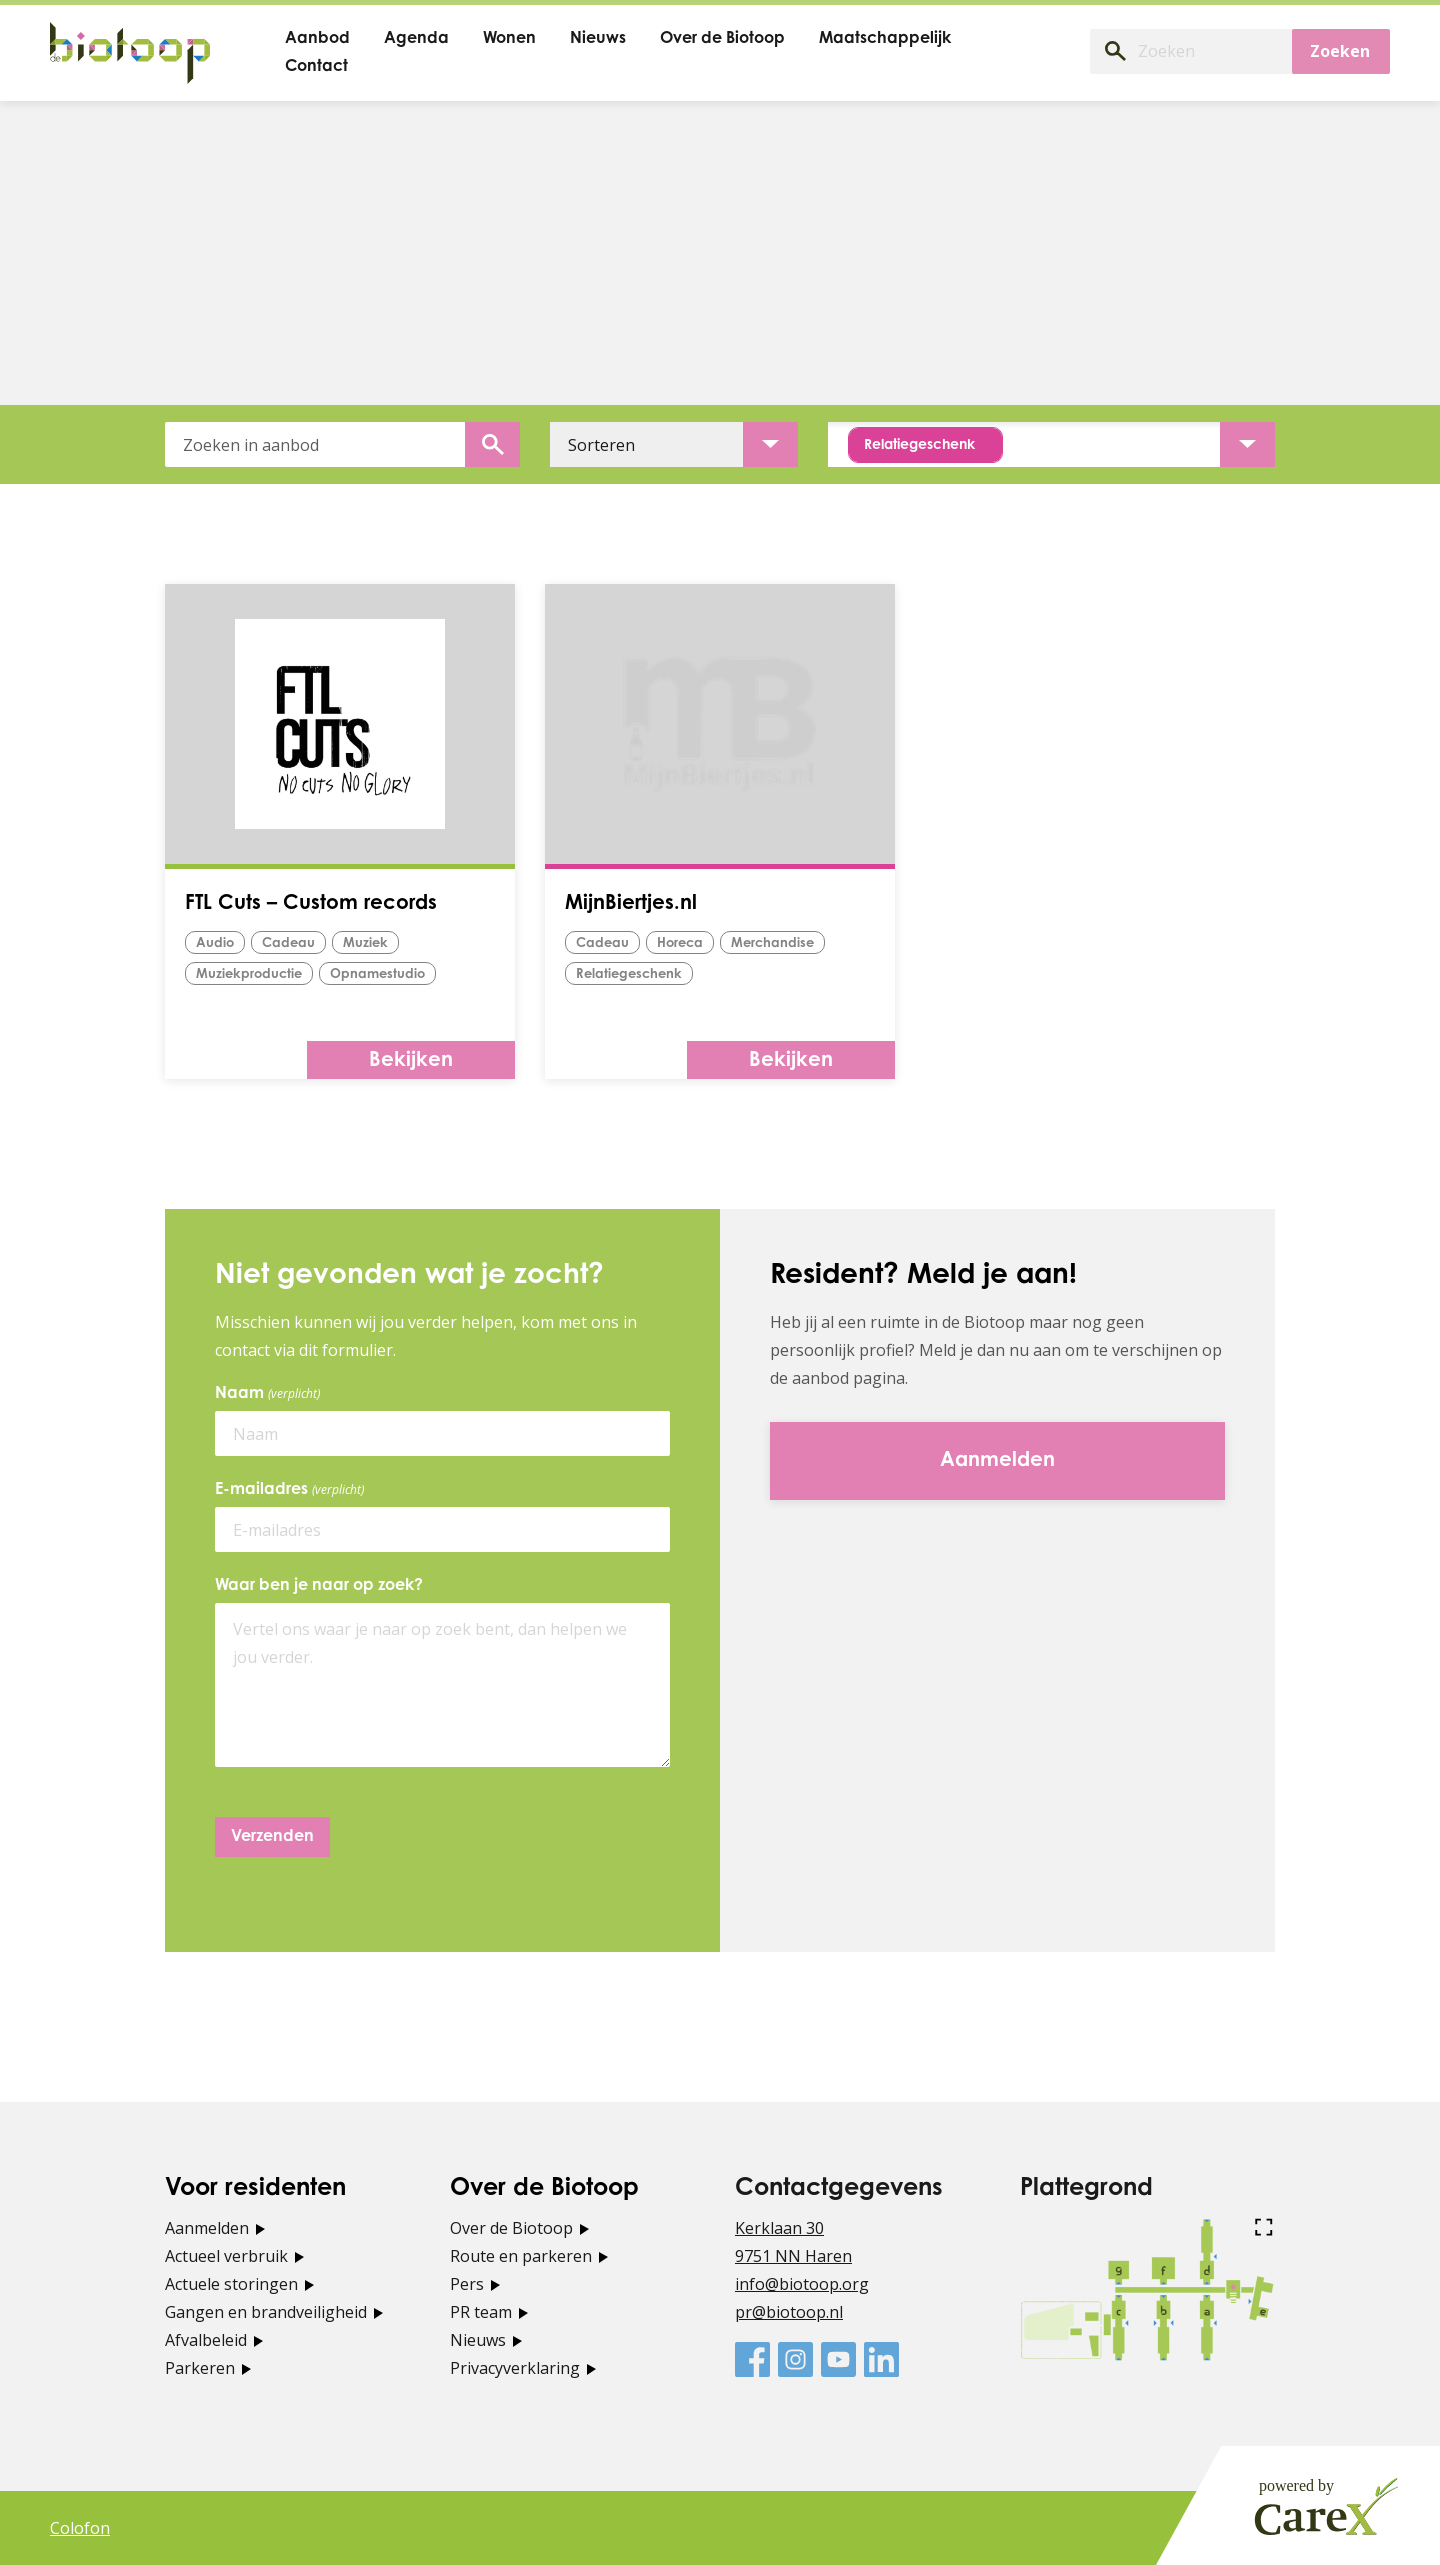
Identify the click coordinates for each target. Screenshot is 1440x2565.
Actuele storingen (231, 2284)
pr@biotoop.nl (789, 2312)
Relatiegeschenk (629, 974)
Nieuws (478, 2340)
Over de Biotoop (511, 2228)
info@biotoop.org (802, 2284)
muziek (365, 943)
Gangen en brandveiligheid (266, 2312)
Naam (271, 1394)
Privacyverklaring (515, 2368)
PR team (481, 2312)
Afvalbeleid (206, 2340)
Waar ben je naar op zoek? (319, 1586)
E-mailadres (293, 1490)
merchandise (772, 943)
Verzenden (272, 1837)
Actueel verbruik (226, 2256)
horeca (680, 943)
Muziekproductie (249, 974)
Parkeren (200, 2368)
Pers (467, 2284)
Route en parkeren (521, 2256)
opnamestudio (377, 974)
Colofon (80, 2528)
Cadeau (288, 943)
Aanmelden (207, 2228)
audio (215, 943)
